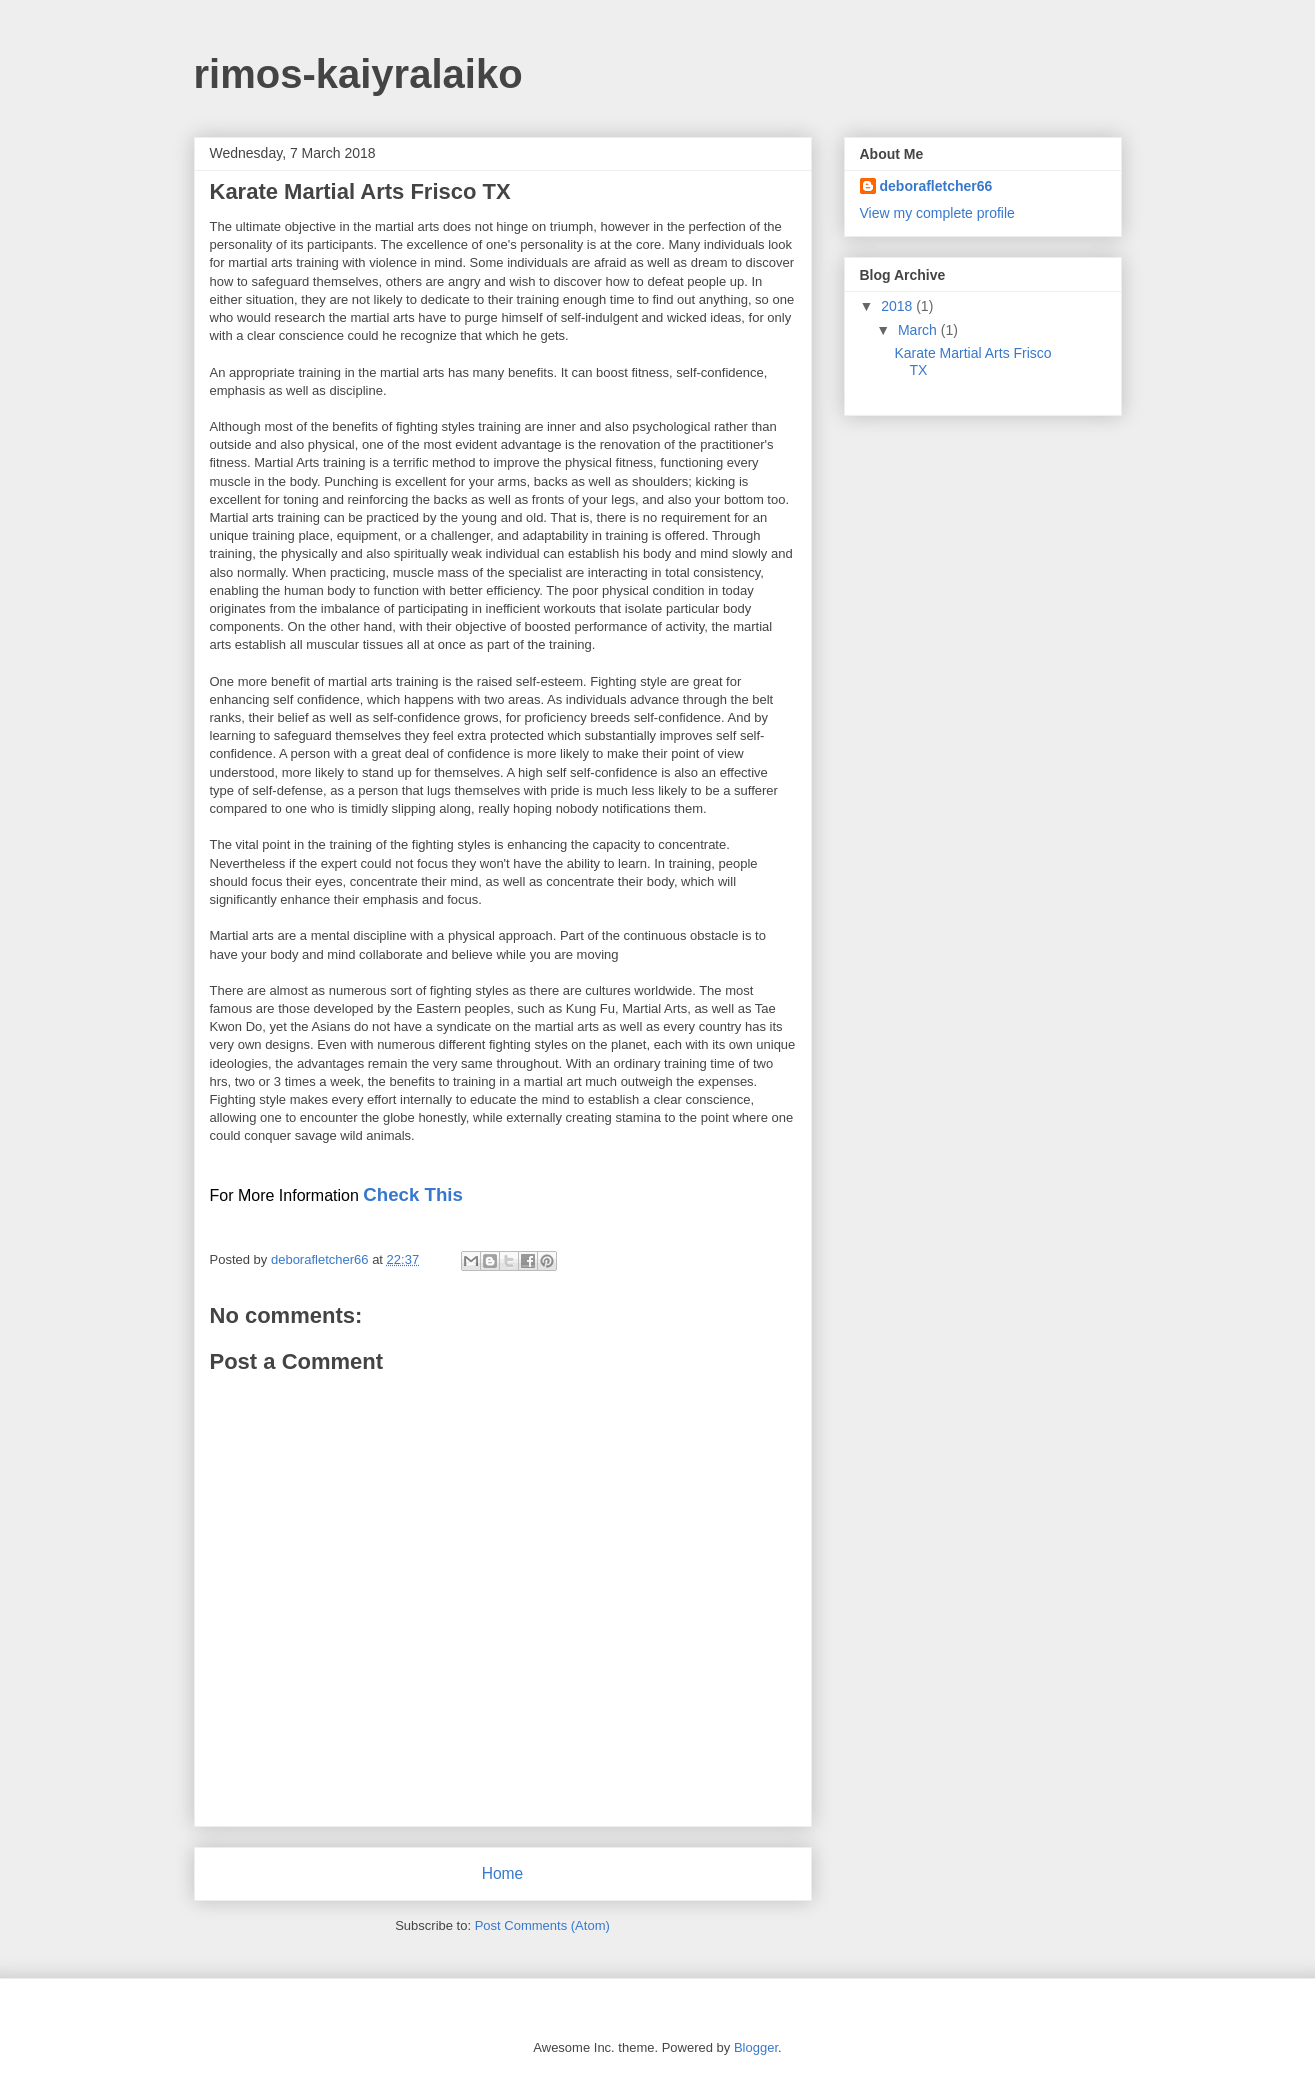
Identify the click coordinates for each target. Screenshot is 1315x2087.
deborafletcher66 (936, 186)
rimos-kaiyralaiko (358, 74)
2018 (898, 306)
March (919, 330)
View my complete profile (937, 213)
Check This (413, 1194)
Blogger (756, 2047)
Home (503, 1873)
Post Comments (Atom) (542, 1925)
